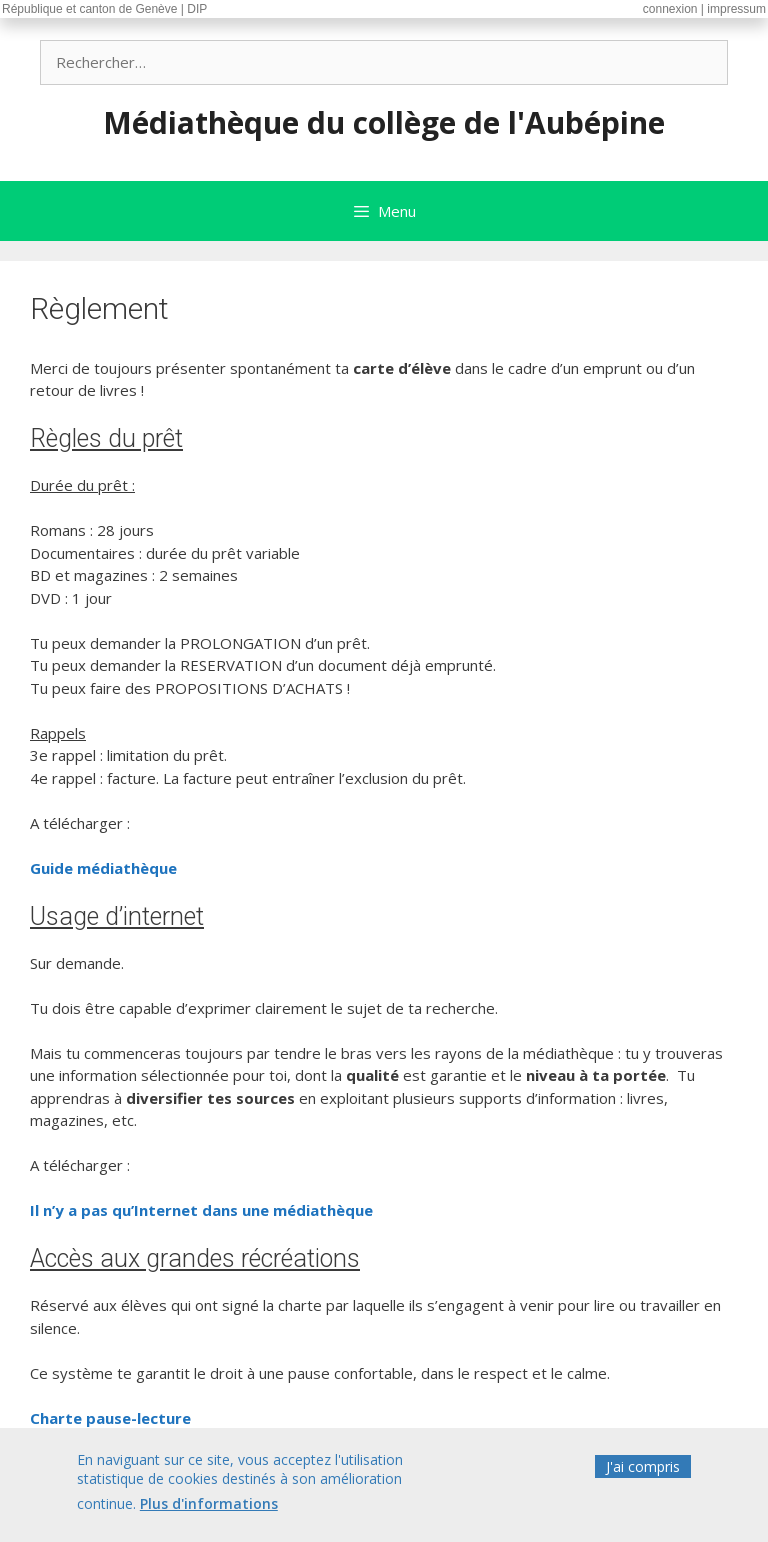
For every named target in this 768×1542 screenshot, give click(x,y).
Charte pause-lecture (110, 1418)
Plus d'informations (209, 1507)
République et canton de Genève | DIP (104, 9)
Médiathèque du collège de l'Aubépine (384, 122)
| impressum (733, 9)
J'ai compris (643, 1469)
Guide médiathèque (103, 868)
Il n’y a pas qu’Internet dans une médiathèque (201, 1210)
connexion (670, 9)
